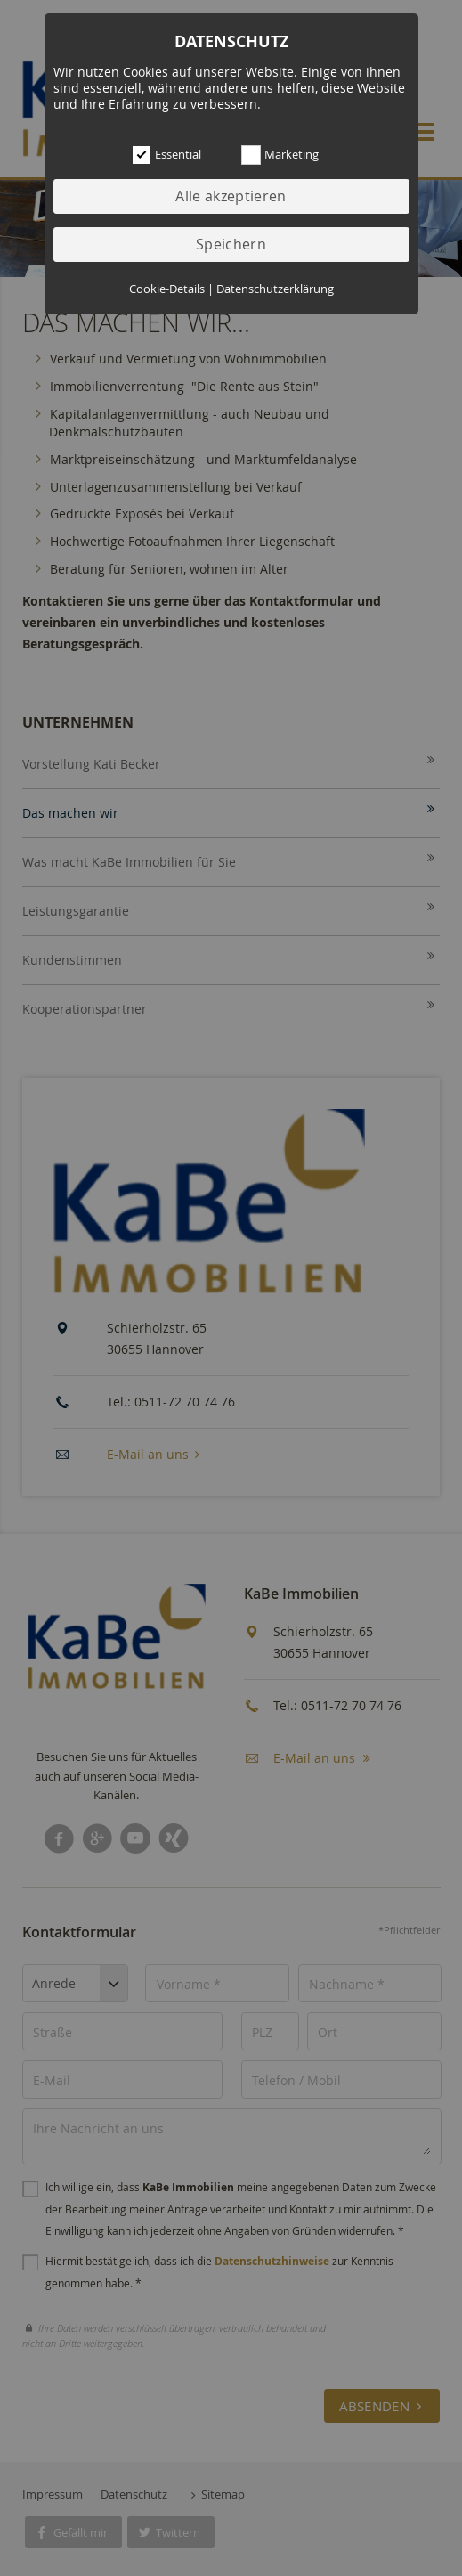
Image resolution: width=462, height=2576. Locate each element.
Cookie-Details (167, 289)
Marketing (266, 154)
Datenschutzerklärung (275, 289)
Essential (156, 154)
